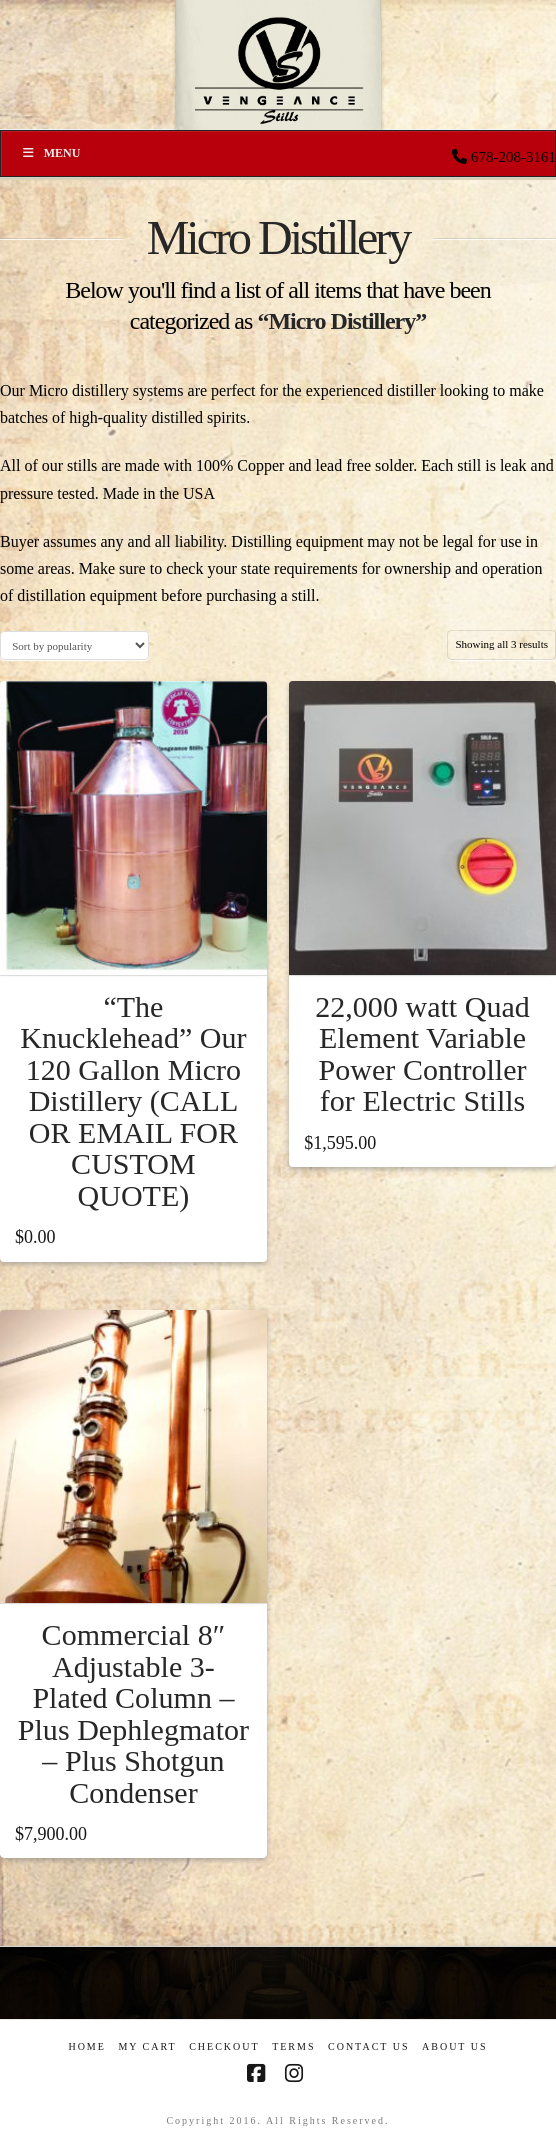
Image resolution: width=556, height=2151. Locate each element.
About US (455, 2046)
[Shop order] (74, 645)
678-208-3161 (513, 157)
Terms (293, 2046)
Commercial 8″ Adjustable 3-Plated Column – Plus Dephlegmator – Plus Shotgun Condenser (133, 1713)
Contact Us (369, 2046)
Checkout (224, 2046)
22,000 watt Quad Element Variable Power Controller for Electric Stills (422, 1054)
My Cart (147, 2046)
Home (86, 2046)
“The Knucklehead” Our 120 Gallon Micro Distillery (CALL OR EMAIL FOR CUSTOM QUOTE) (133, 1101)
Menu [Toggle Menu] (50, 153)
